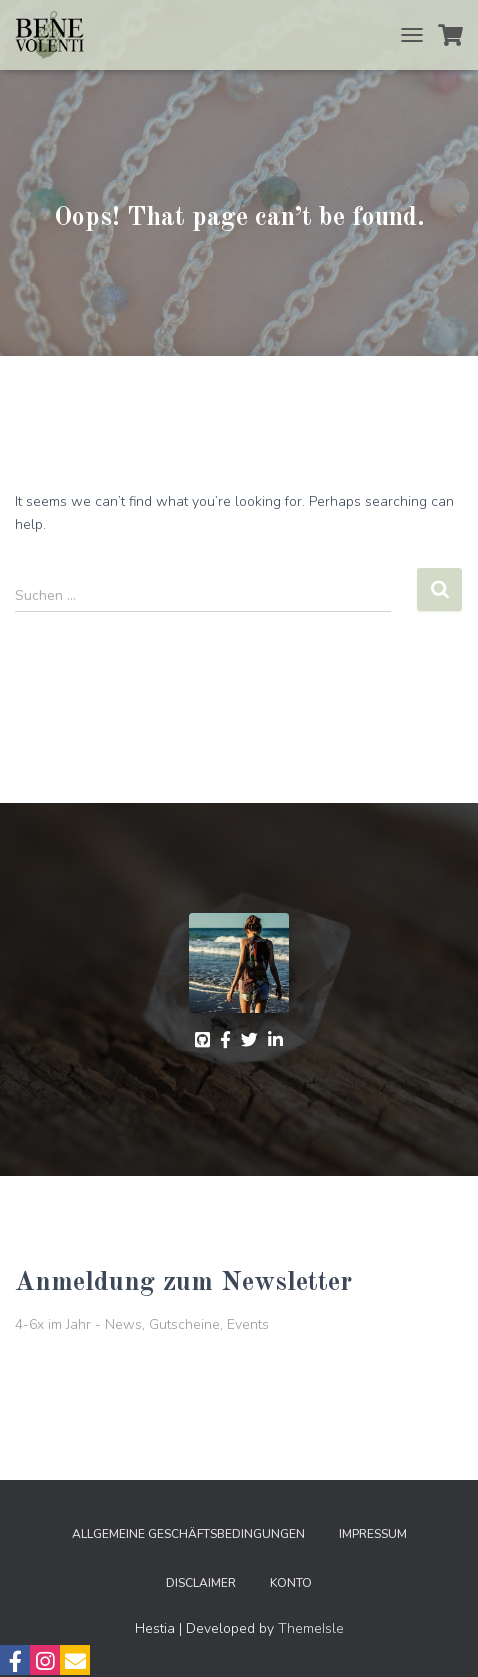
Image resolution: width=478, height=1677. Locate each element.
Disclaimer (201, 1583)
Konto (291, 1583)
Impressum (373, 1534)
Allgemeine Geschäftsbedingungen (188, 1534)
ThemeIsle (311, 1628)
